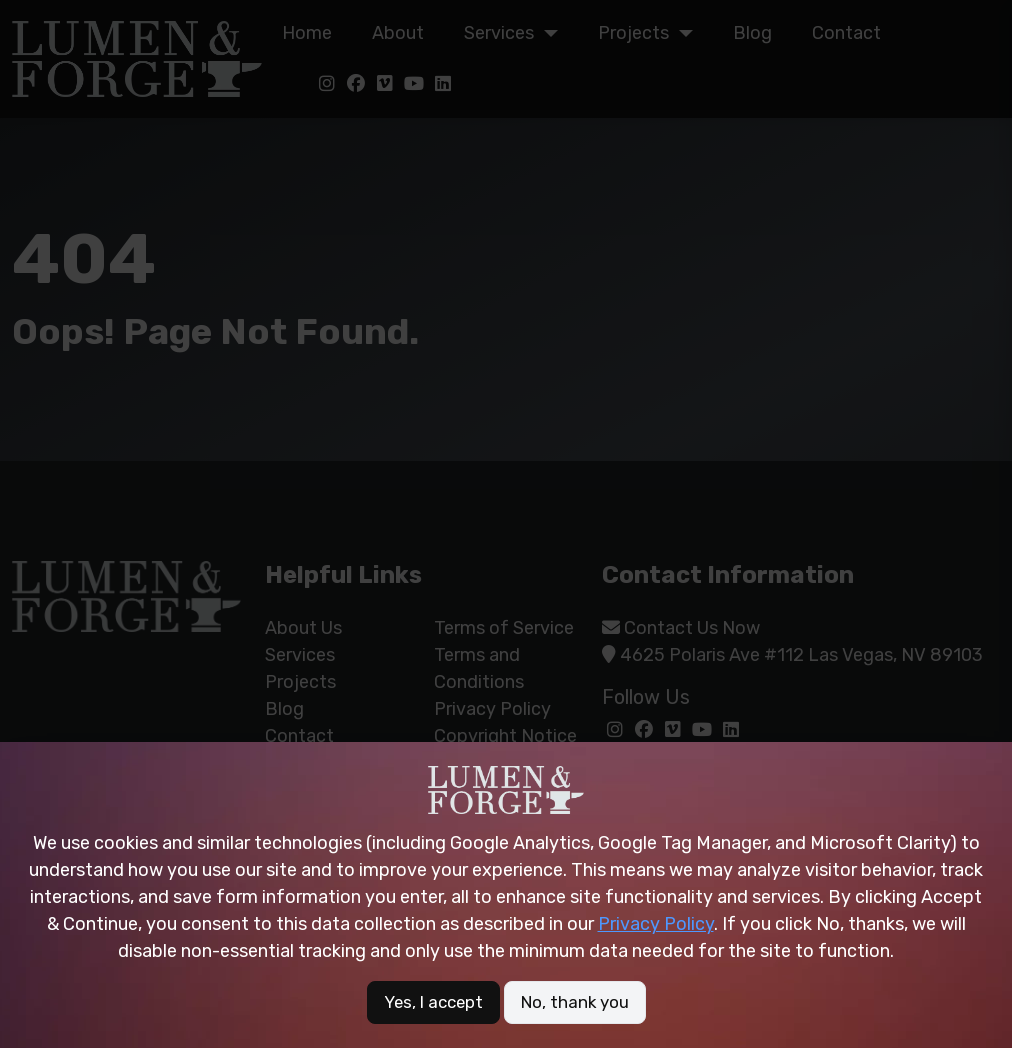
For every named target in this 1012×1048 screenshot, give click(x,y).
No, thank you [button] (578, 1002)
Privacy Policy (656, 923)
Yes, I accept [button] (430, 1002)
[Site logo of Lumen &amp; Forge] (506, 789)
